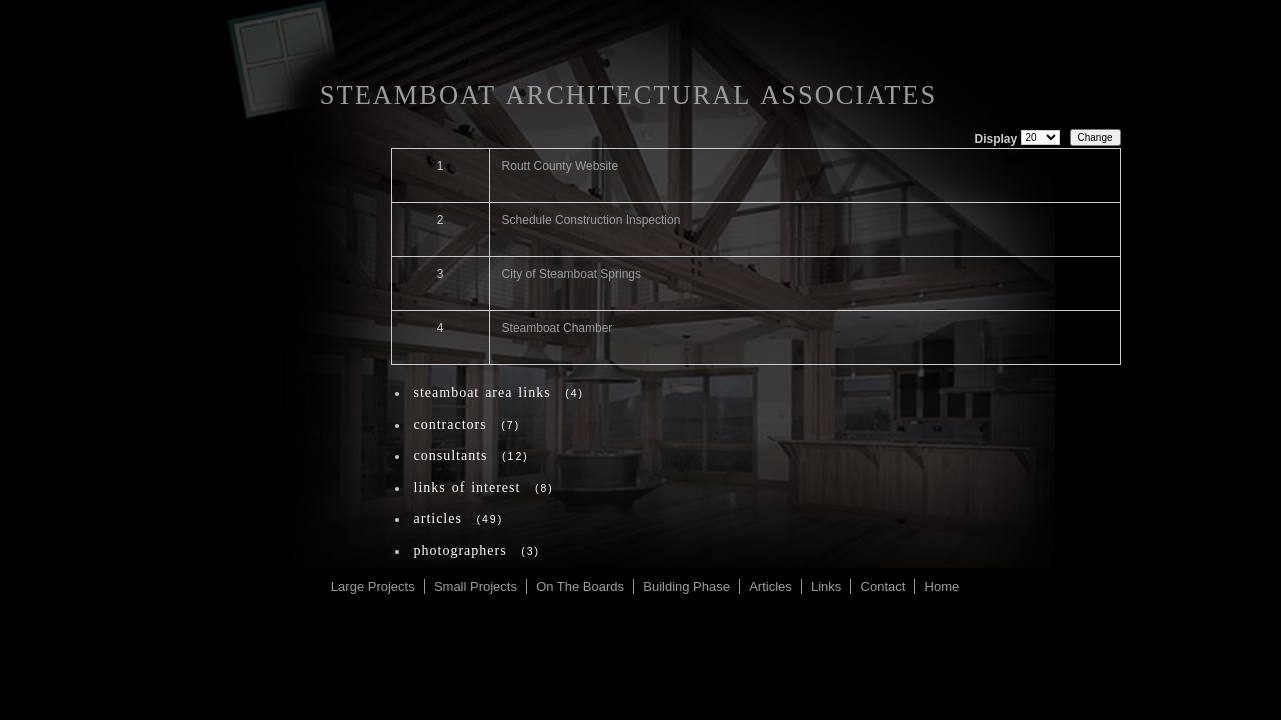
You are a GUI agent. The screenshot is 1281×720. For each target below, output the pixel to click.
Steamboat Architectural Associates (628, 95)
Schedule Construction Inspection (591, 220)
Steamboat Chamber (557, 328)
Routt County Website (560, 166)
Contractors (450, 424)
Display (995, 139)
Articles (438, 518)
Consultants (451, 455)
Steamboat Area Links (482, 392)
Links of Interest (467, 487)
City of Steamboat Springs (571, 274)
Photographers (460, 550)
